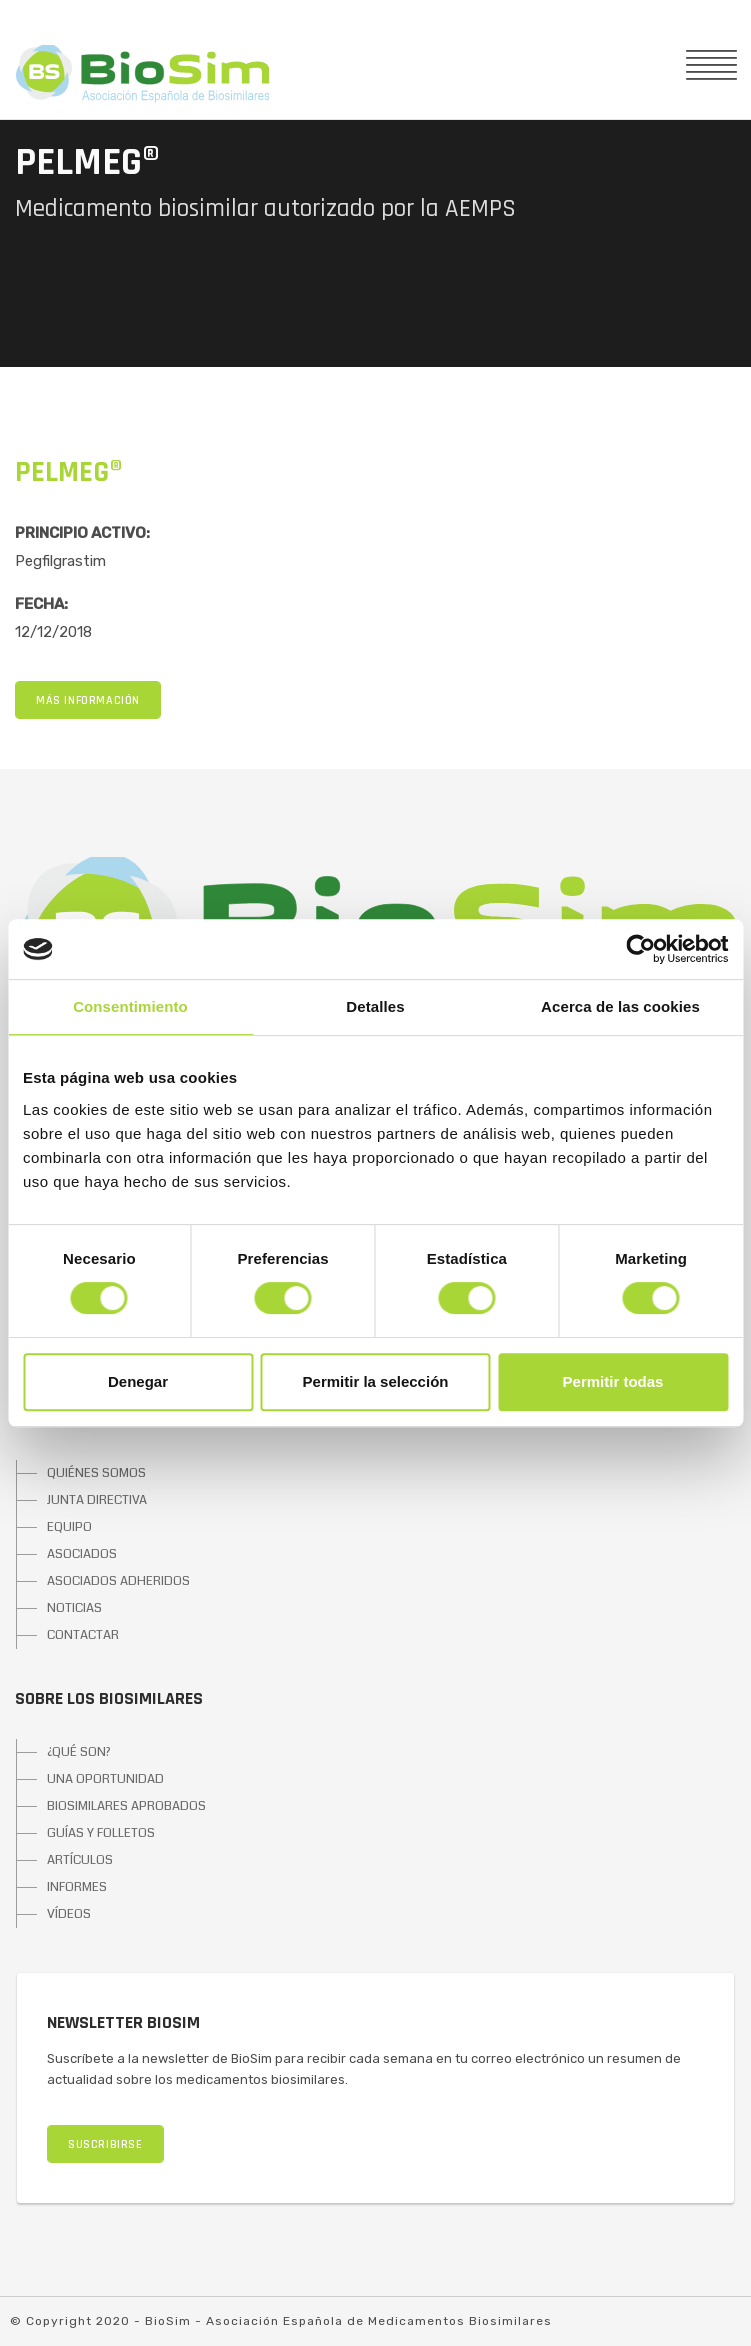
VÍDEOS (69, 1914)
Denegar (138, 1381)
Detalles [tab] (375, 1006)
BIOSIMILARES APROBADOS (126, 1806)
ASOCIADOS (82, 1554)
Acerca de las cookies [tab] (620, 1006)
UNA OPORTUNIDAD (105, 1779)
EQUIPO (69, 1527)
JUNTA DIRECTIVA (97, 1500)
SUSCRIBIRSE (105, 2144)
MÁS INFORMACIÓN (88, 700)
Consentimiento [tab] (130, 1006)
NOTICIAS (74, 1608)
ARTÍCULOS (80, 1860)
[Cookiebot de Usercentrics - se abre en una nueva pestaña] (640, 949)
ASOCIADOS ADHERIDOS (118, 1581)
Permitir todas (613, 1381)
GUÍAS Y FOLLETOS (101, 1833)
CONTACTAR (83, 1635)
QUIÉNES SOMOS (96, 1473)
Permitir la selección (376, 1381)
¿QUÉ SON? (79, 1752)
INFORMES (77, 1887)
